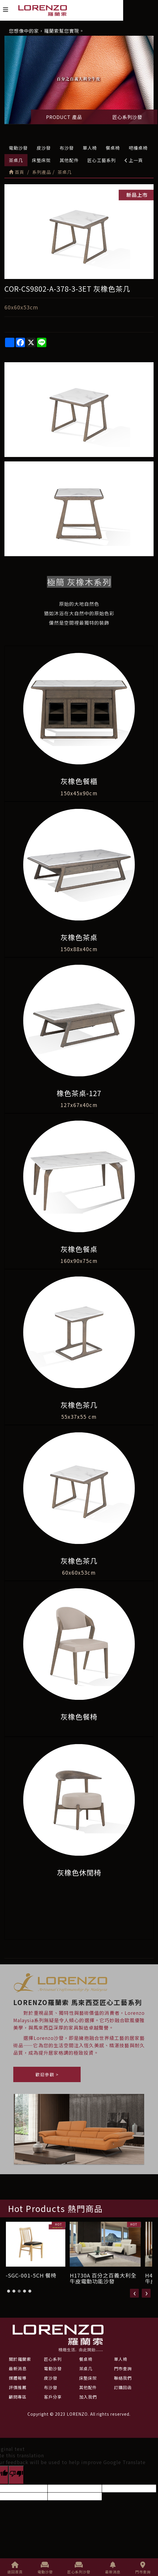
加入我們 (88, 2397)
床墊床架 (41, 160)
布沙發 (67, 148)
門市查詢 (143, 2568)
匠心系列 (53, 2359)
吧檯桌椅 (138, 148)
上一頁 (134, 160)
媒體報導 (18, 2378)
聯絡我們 (123, 2378)
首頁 (16, 172)
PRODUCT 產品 (64, 116)
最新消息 (112, 2568)
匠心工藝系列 (101, 160)
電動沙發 (18, 148)
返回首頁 (15, 2568)
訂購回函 (123, 2387)
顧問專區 (18, 2397)
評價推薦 (18, 2387)
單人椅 (90, 148)
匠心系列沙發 (127, 116)
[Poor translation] (16, 2475)
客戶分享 (53, 2397)
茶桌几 (16, 160)
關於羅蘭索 (20, 2359)
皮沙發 (44, 148)
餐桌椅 (113, 148)
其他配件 (69, 160)
